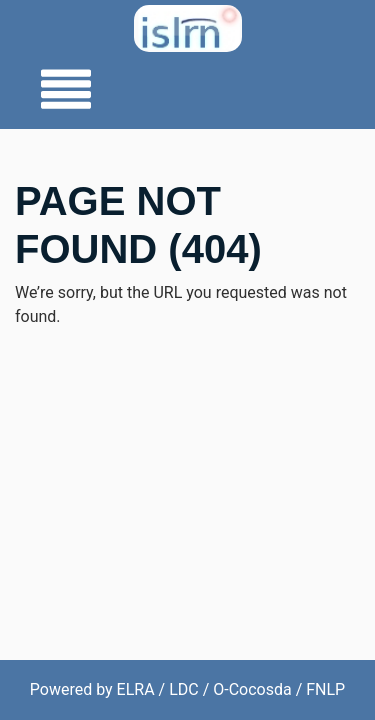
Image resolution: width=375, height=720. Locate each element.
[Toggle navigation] (60, 91)
